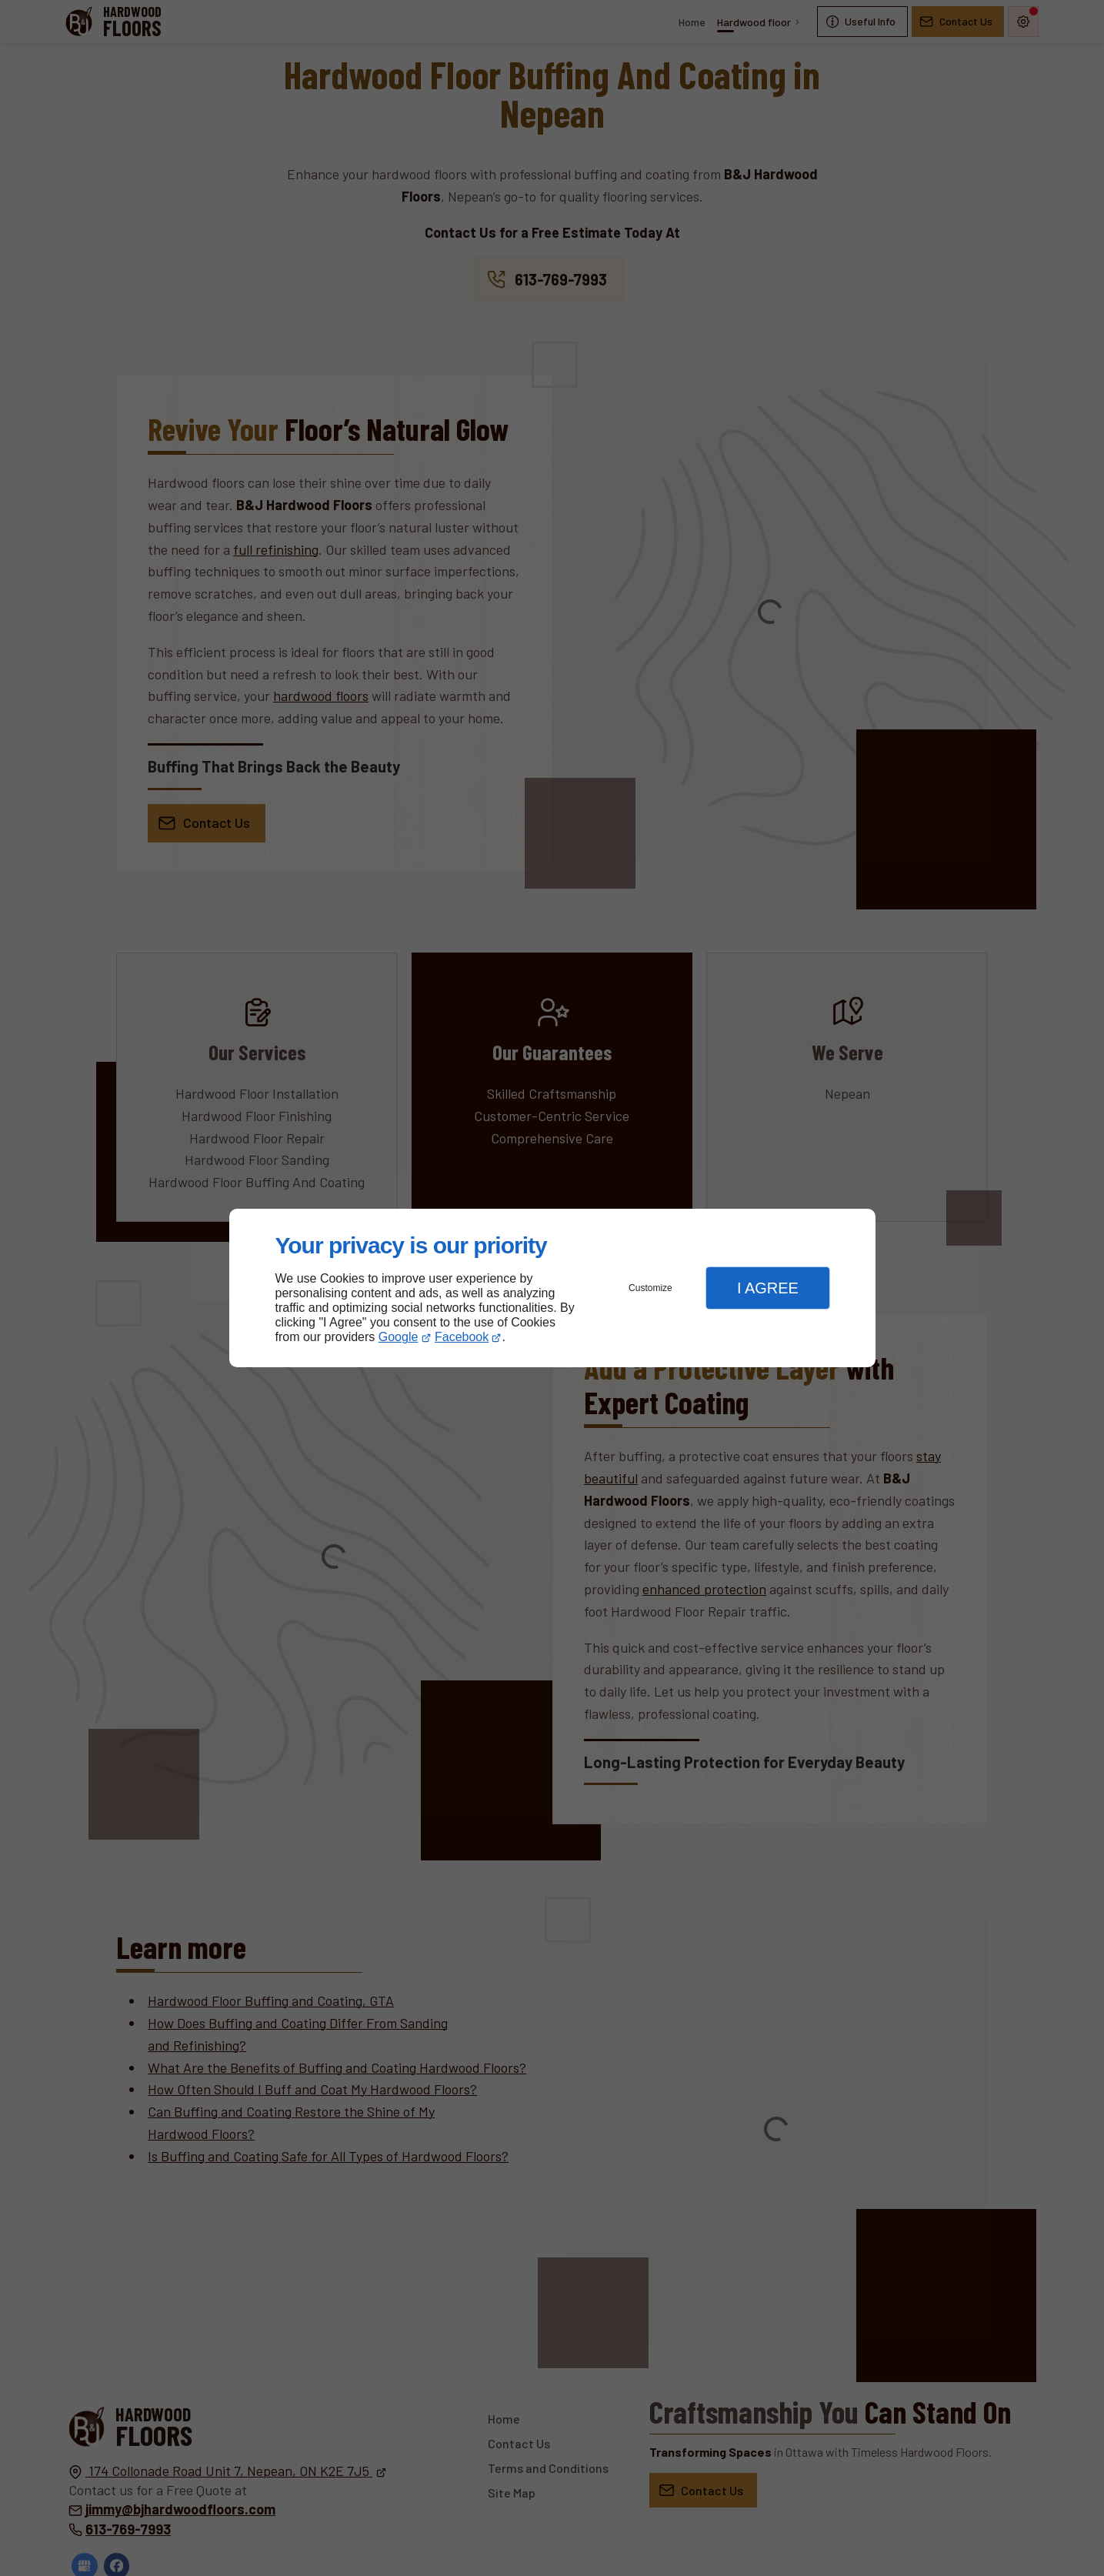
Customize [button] (650, 1288)
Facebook (462, 1336)
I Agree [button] (768, 1288)
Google (399, 1336)
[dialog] (552, 1288)
